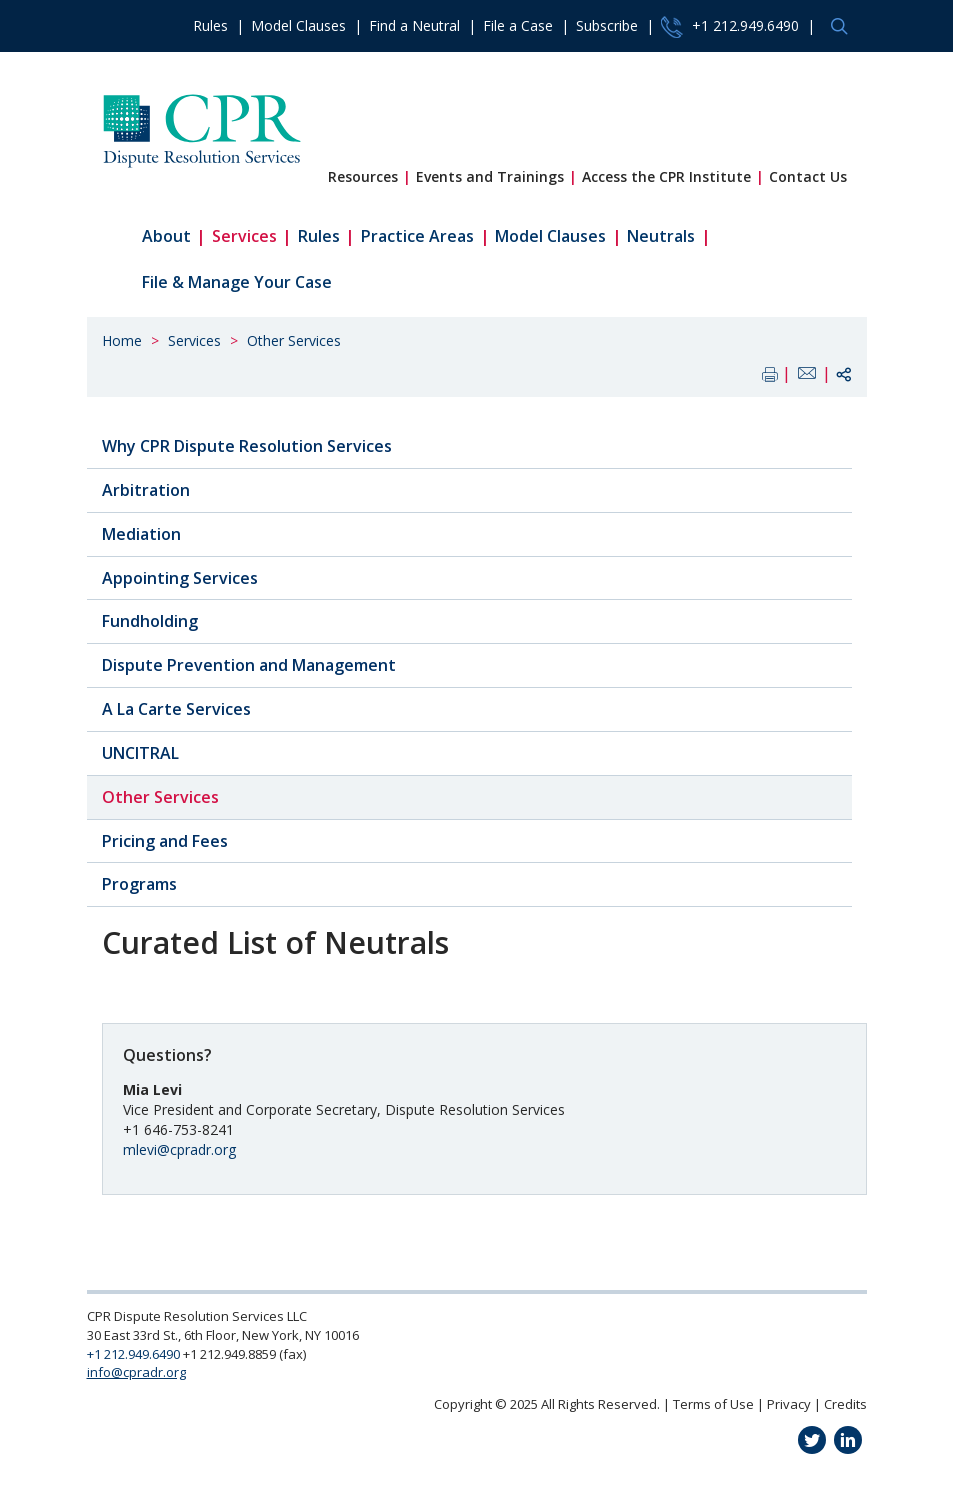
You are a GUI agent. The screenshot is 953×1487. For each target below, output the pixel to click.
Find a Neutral (414, 25)
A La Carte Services (176, 709)
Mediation (141, 534)
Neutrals (661, 236)
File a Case (518, 25)
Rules (210, 25)
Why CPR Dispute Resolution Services (247, 446)
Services (244, 236)
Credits (845, 1404)
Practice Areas (417, 236)
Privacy (789, 1404)
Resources (363, 176)
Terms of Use (713, 1404)
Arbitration (146, 490)
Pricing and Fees (165, 841)
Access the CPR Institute (666, 176)
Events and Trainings (490, 176)
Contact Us (808, 176)
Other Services (294, 340)
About (166, 236)
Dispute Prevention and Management (249, 665)
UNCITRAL (140, 753)
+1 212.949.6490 (730, 27)
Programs (139, 884)
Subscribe (607, 25)
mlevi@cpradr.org (179, 1149)
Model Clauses (298, 25)
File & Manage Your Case (237, 282)
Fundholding (150, 621)
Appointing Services (180, 578)
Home (122, 340)
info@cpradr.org (136, 1372)
